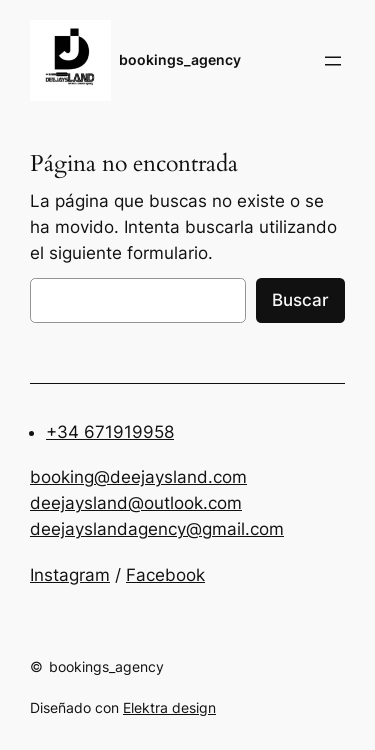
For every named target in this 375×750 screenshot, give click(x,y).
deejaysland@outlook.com (136, 503)
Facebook (165, 575)
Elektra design (169, 707)
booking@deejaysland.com (138, 477)
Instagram (70, 575)
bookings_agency (180, 59)
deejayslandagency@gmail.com (157, 529)
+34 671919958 (110, 432)
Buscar (300, 300)
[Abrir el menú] (333, 61)
